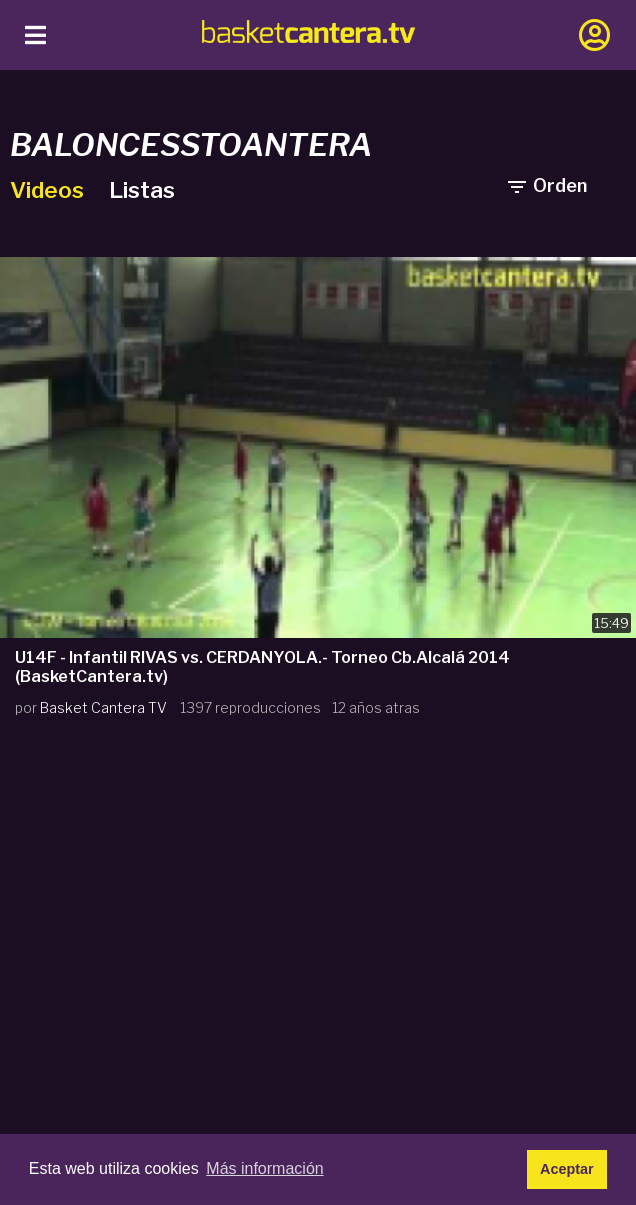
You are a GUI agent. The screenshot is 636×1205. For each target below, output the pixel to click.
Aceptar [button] (567, 1169)
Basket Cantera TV (103, 707)
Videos (49, 190)
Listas (142, 190)
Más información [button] (264, 1168)
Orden (546, 186)
